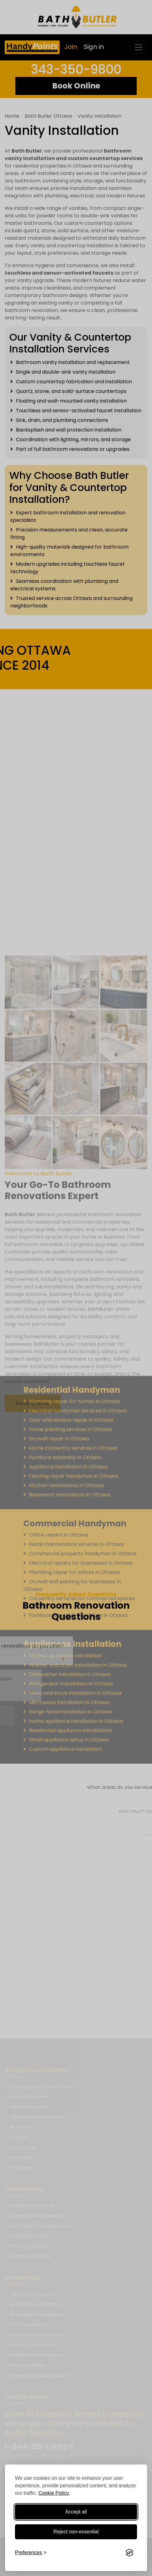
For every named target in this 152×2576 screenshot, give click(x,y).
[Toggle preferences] (31, 2552)
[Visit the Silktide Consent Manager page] (129, 2552)
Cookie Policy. (54, 2493)
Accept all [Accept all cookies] (76, 2511)
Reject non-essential (76, 2531)
